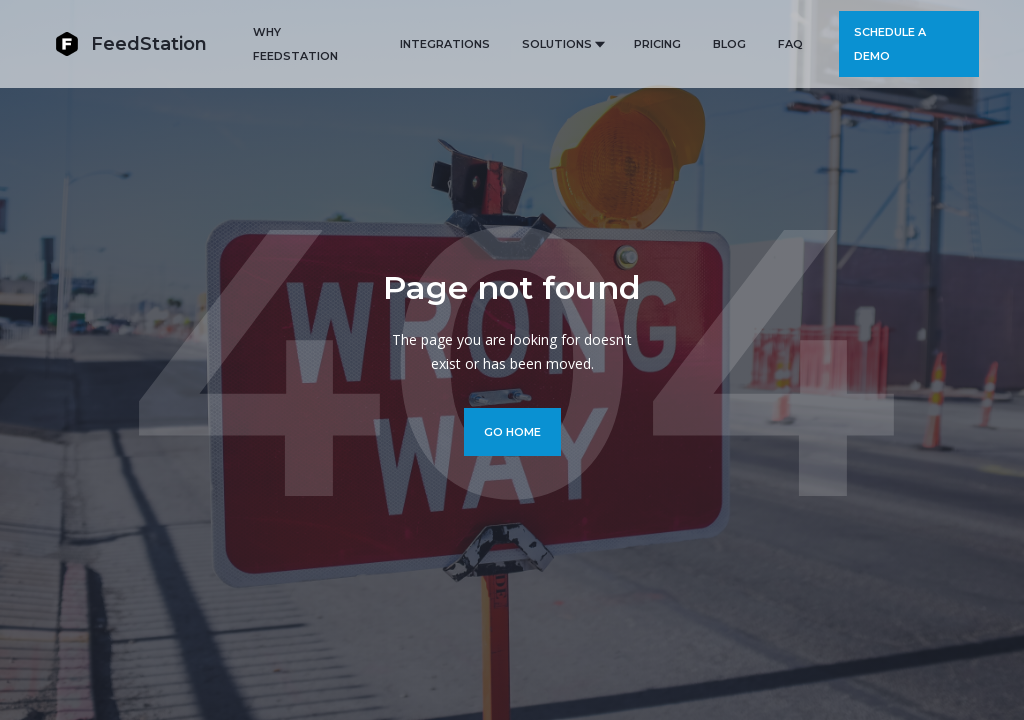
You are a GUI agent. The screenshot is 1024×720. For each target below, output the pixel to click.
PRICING (657, 44)
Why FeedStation (295, 44)
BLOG (729, 44)
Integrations (445, 44)
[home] (131, 43)
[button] (562, 44)
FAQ (790, 44)
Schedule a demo (890, 44)
